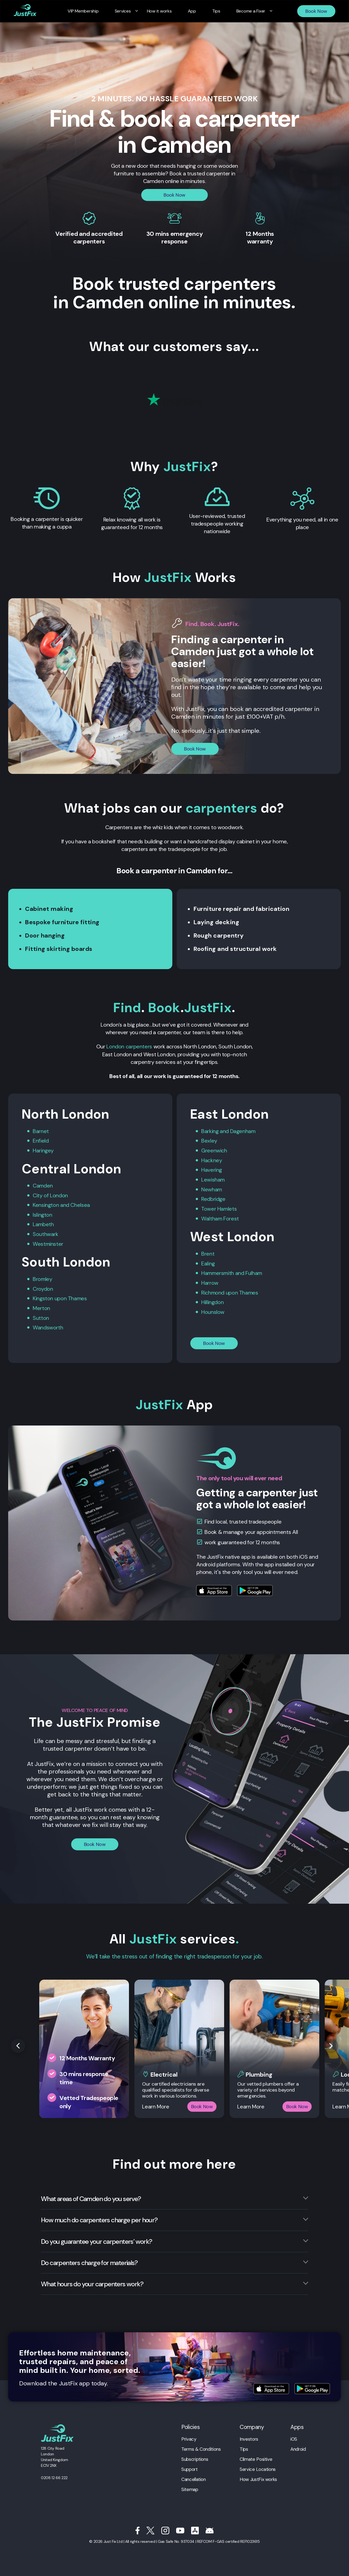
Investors (249, 2436)
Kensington (46, 1204)
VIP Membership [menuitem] (89, 11)
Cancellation (193, 2476)
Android (298, 2446)
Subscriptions (194, 2456)
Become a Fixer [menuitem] (244, 11)
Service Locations (258, 2466)
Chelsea (80, 1204)
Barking (210, 1130)
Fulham (255, 1270)
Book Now (316, 11)
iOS (293, 2436)
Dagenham (243, 1130)
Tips (244, 2446)
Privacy (188, 2436)
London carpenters (129, 1046)
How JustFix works (258, 2476)
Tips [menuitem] (212, 11)
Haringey (43, 1149)
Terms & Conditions (201, 2446)
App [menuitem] (190, 11)
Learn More (155, 2103)
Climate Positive (256, 2456)
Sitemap (189, 2486)
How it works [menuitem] (160, 11)
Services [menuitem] (126, 11)
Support (189, 2466)
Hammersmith (218, 1270)
